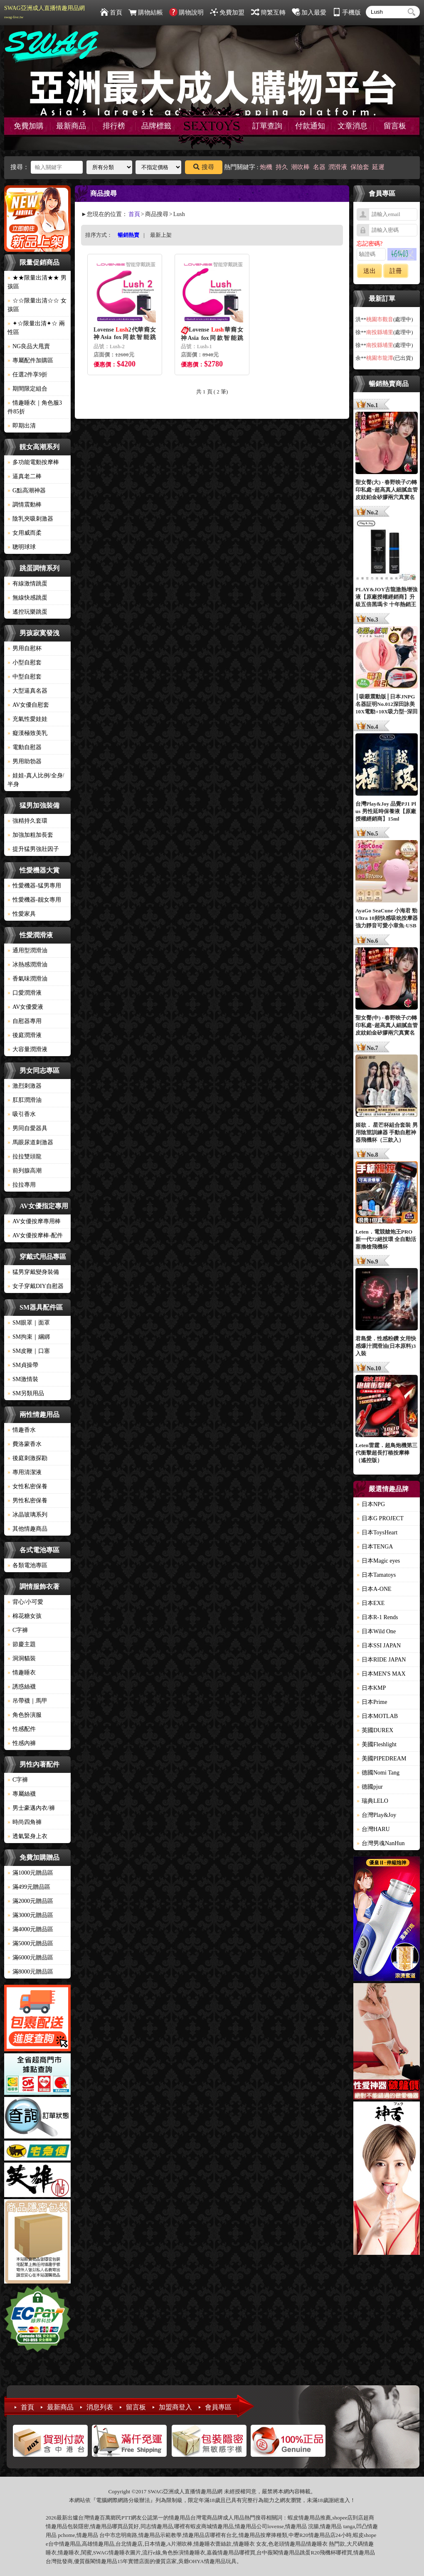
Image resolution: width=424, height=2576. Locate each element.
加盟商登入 (175, 2407)
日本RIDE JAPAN (381, 1660)
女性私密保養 (27, 1486)
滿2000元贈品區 (30, 1901)
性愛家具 (21, 914)
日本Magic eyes (378, 1561)
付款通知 (310, 126)
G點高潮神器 (26, 490)
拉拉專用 (21, 1185)
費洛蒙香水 (24, 1444)
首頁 (111, 12)
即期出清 (21, 426)
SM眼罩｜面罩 (28, 1323)
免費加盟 (227, 12)
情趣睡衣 (21, 1672)
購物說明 (186, 12)
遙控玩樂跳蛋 (27, 612)
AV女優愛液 (25, 1007)
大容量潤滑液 (27, 1049)
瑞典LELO (372, 1801)
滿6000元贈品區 (30, 1957)
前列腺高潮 (24, 1171)
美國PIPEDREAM (381, 1758)
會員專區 (218, 2407)
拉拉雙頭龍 (24, 1156)
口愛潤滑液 (24, 993)
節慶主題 (21, 1644)
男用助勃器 (24, 761)
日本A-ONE (374, 1589)
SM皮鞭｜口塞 (28, 1351)
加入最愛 (309, 12)
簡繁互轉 (268, 12)
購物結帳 (145, 12)
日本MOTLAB (377, 1716)
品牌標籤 (156, 126)
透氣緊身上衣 (27, 1836)
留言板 (395, 126)
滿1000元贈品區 (30, 1873)
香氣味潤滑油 (27, 979)
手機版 (347, 12)
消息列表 (99, 2407)
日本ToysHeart (377, 1532)
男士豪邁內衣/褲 (31, 1808)
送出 (369, 271)
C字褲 (17, 1630)
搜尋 (203, 167)
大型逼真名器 (27, 691)
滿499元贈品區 (28, 1887)
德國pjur (370, 1787)
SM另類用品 (25, 1393)
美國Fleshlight (377, 1744)
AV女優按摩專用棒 (34, 1221)
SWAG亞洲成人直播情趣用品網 (44, 12)
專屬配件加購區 (30, 360)
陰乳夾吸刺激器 (30, 519)
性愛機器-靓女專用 (34, 900)
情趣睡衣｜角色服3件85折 (34, 407)
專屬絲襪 (21, 1794)
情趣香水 (21, 1430)
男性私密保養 (27, 1500)
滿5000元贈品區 (30, 1943)
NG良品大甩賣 (28, 346)
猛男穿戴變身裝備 (33, 1272)
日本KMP (371, 1688)
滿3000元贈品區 (30, 1915)
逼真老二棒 (24, 476)
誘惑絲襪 (21, 1687)
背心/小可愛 (25, 1602)
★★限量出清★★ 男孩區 (37, 282)
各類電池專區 (27, 1565)
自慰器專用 (24, 1021)
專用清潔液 (24, 1472)
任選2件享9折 (27, 374)
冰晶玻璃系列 (27, 1515)
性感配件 (21, 1729)
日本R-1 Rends (377, 1617)
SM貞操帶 (22, 1365)
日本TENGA (375, 1547)
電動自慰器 (24, 747)
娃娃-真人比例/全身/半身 (35, 779)
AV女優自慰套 (28, 705)
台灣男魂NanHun (380, 1843)
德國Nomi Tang (378, 1773)
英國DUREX (375, 1730)
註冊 (395, 271)
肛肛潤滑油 (24, 1100)
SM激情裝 (22, 1379)
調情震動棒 (24, 504)
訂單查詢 (267, 126)
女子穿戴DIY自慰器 (35, 1286)
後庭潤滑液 (24, 1035)
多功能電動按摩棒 (33, 462)
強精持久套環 (27, 821)
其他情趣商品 (27, 1529)
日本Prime (372, 1702)
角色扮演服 (24, 1715)
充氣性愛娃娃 (27, 719)
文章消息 (352, 126)
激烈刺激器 (24, 1086)
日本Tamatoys (376, 1575)
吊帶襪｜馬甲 (27, 1701)
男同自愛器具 (27, 1128)
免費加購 (29, 126)
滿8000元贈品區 (30, 1972)
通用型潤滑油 (27, 950)
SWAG (100, 2552)
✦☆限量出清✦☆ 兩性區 (36, 327)
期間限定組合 (27, 389)
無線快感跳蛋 (27, 598)
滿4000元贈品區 (30, 1929)
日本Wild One (376, 1631)
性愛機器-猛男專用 (34, 885)
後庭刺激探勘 (27, 1458)
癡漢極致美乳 (27, 733)
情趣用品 (309, 2518)
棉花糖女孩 (24, 1616)
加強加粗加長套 (30, 835)
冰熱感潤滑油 (27, 964)
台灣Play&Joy (376, 1815)
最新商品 (71, 126)
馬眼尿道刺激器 (30, 1142)
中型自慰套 (24, 676)
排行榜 (114, 126)
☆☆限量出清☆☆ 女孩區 (37, 304)
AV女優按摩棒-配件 (35, 1235)
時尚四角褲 (24, 1822)
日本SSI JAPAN (379, 1645)
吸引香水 (21, 1114)
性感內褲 (21, 1743)
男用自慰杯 (24, 648)
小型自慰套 (24, 662)
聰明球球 (21, 547)
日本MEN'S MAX (381, 1674)
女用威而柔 (24, 533)
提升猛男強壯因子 (33, 849)
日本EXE (371, 1603)
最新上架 (161, 235)
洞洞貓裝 (21, 1658)
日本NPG (371, 1504)
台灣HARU (373, 1829)
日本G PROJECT (380, 1518)
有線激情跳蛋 (27, 583)
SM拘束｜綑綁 (28, 1337)
